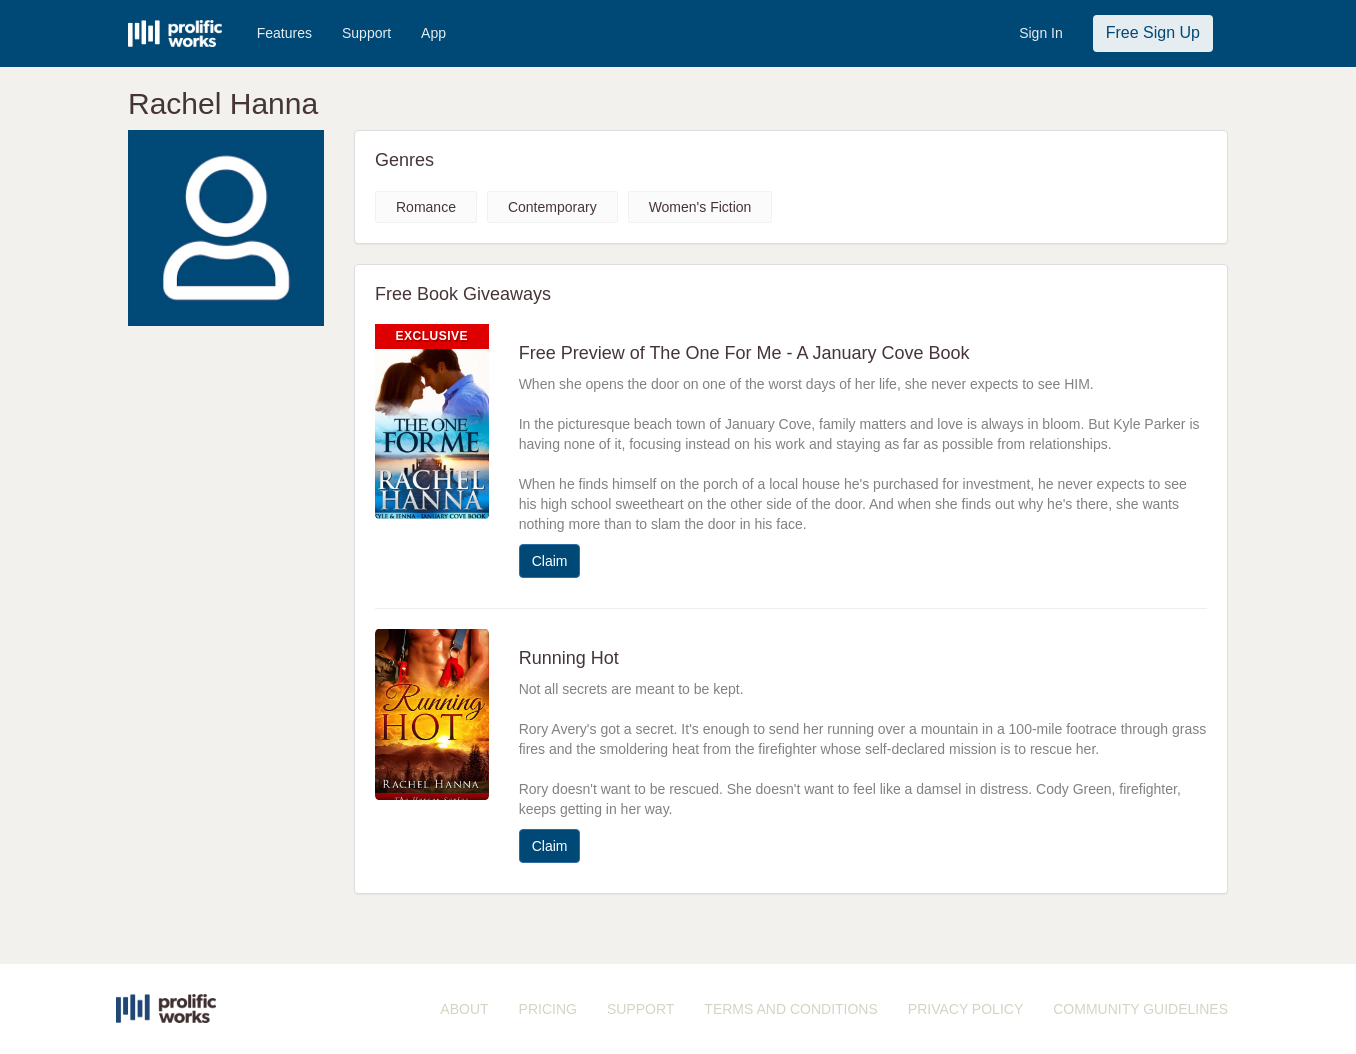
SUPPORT (640, 1009)
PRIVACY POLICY (965, 1009)
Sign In (1041, 33)
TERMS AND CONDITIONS (790, 1009)
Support (366, 33)
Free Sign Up (1153, 32)
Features (284, 33)
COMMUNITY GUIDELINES (1140, 1009)
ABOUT (464, 1009)
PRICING (548, 1009)
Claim (550, 561)
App (433, 33)
